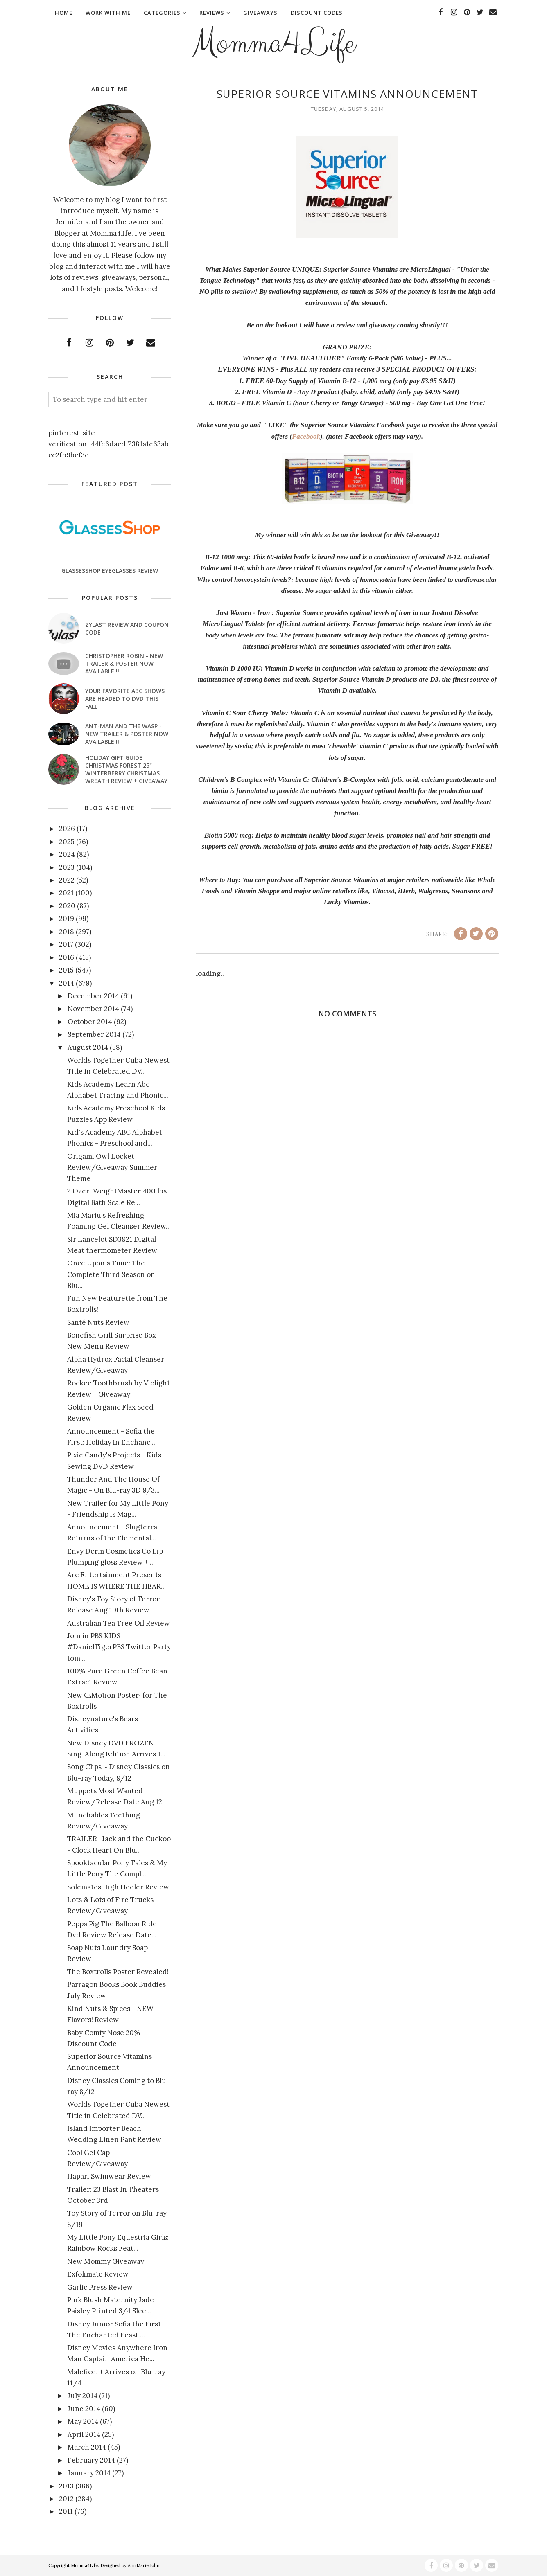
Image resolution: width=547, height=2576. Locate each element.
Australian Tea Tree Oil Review (118, 1623)
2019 (66, 918)
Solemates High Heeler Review (118, 1886)
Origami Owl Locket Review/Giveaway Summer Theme (112, 1167)
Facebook (306, 436)
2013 (66, 2485)
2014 (66, 983)
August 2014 (88, 1047)
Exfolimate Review (98, 2274)
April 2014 (84, 2434)
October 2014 (90, 1021)
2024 (67, 854)
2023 (67, 867)
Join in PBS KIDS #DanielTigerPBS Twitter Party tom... (119, 1646)
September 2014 (94, 1034)
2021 (66, 892)
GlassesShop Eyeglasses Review (109, 570)
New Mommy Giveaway (105, 2261)
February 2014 (91, 2460)
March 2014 (87, 2447)
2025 (67, 841)
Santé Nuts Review (98, 1322)
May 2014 (83, 2421)
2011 (66, 2511)
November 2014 (93, 1008)
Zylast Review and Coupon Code (127, 628)
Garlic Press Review (100, 2287)
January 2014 (89, 2472)
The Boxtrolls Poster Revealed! (118, 1971)
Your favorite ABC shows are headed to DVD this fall (125, 698)
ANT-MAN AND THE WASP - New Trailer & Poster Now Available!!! (126, 733)
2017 (66, 944)
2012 (66, 2498)
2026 (67, 828)
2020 (67, 905)
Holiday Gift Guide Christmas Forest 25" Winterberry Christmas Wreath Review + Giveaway (126, 769)
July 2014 (82, 2395)
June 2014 (84, 2408)
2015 (66, 970)
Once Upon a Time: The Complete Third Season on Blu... (111, 1274)
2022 (67, 880)
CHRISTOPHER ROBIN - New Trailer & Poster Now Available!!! (124, 663)
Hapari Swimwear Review (109, 2176)
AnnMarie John (144, 2565)
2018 (66, 931)
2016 (66, 957)
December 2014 (93, 995)
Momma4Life (273, 43)
